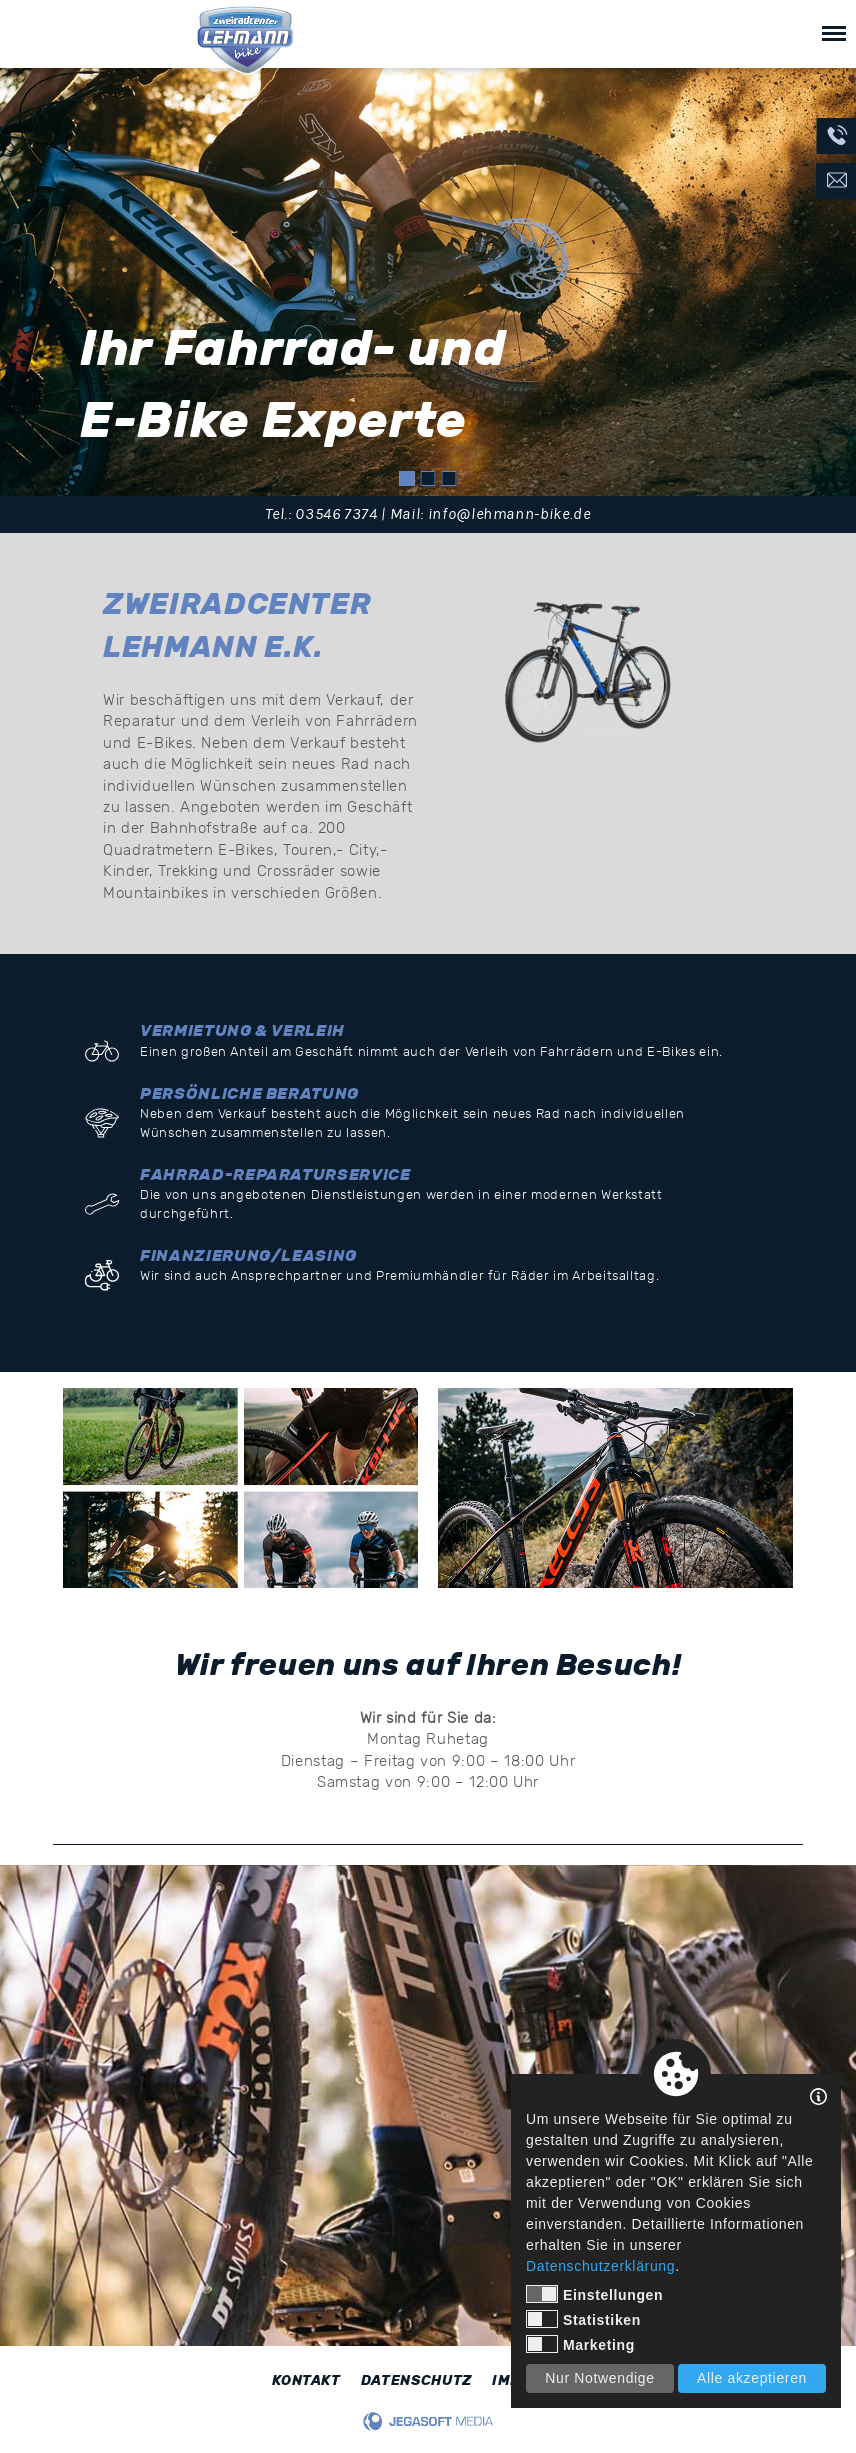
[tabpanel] (428, 282)
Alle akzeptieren (752, 2378)
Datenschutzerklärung (600, 2266)
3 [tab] (449, 478)
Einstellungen (594, 2294)
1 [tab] (407, 478)
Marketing (580, 2344)
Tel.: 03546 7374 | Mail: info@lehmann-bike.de (427, 514)
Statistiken (583, 2319)
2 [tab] (428, 478)
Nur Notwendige (600, 2378)
